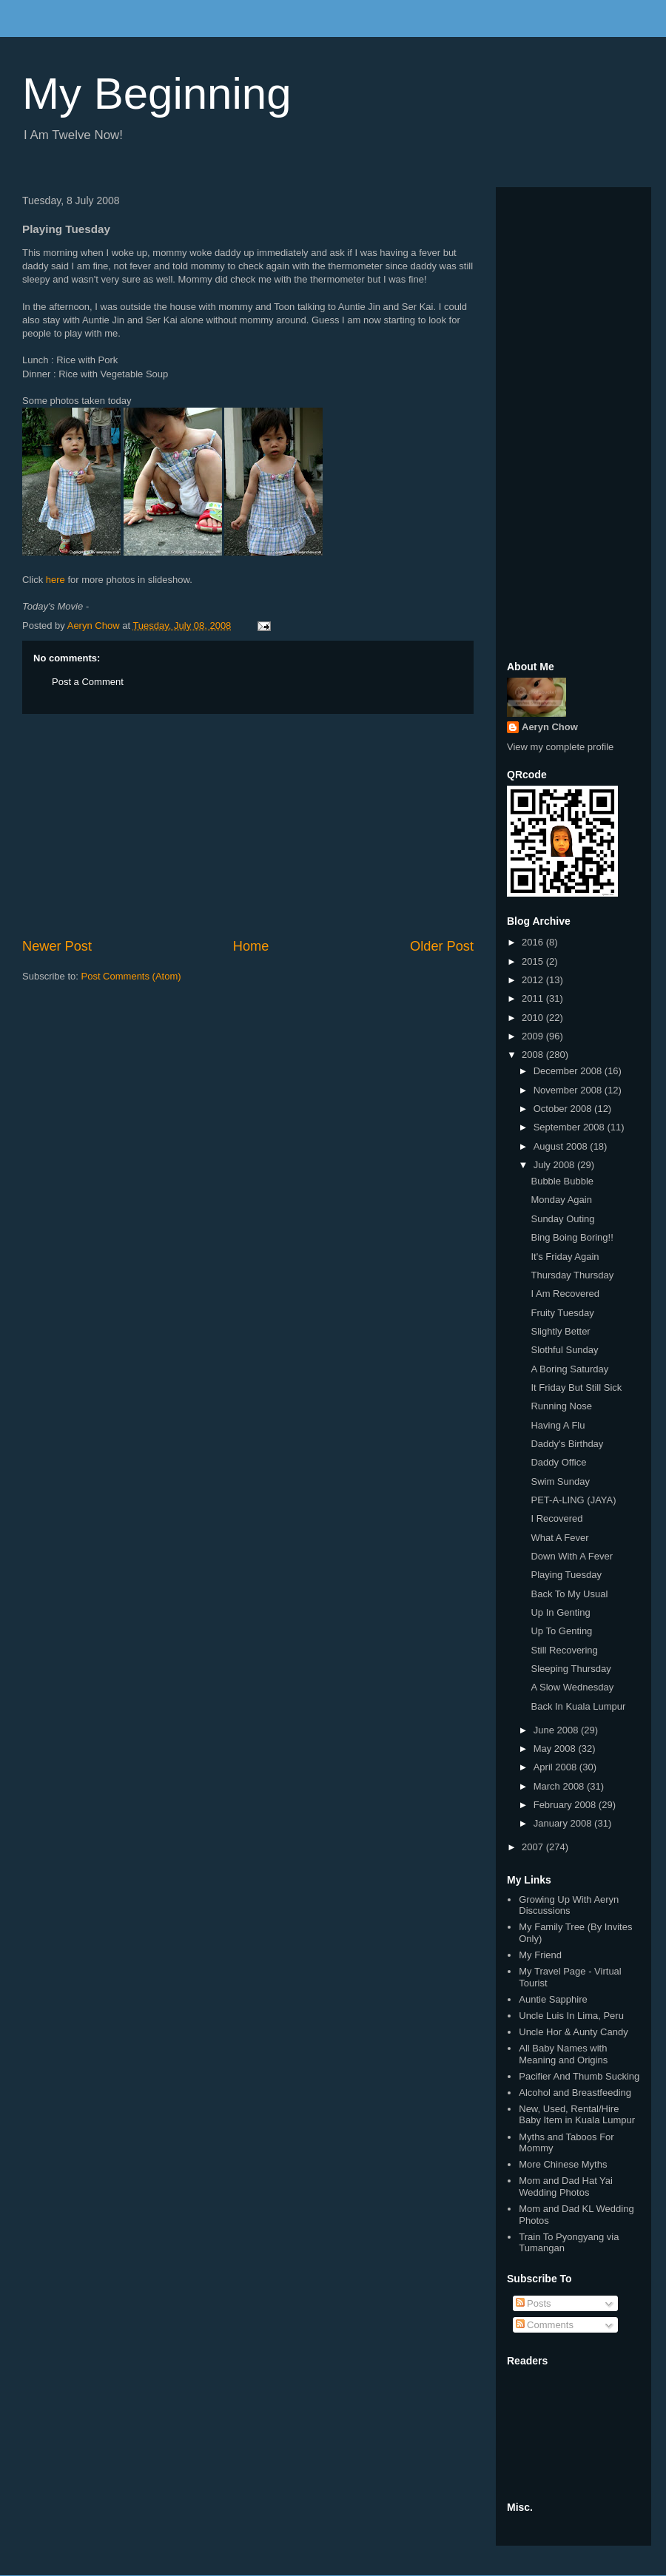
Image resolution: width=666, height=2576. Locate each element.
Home (251, 946)
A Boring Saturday (569, 1369)
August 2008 (562, 1146)
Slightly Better (560, 1331)
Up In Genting (560, 1612)
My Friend (540, 1954)
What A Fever (559, 1537)
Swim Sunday (560, 1481)
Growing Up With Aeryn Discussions (569, 1905)
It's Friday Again (565, 1256)
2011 (534, 998)
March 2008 (560, 1786)
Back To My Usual (569, 1593)
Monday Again (561, 1199)
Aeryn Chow (550, 726)
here (55, 579)
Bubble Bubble (562, 1181)
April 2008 (556, 1767)
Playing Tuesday (566, 1574)
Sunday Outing (562, 1218)
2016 (534, 942)
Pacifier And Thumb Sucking (579, 2076)
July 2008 (555, 1164)
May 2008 (556, 1748)
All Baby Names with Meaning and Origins (563, 2054)
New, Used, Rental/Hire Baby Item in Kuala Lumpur (577, 2114)
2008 (534, 1054)
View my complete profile (560, 746)
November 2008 (569, 1090)
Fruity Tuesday (562, 1312)
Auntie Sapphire (553, 1999)
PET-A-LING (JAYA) (573, 1500)
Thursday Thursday (572, 1275)
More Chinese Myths (563, 2164)
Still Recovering (564, 1650)
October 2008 (564, 1108)
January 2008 (564, 1823)
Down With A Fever (572, 1556)
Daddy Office (558, 1462)
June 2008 (557, 1730)
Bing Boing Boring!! (572, 1237)
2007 (534, 1846)
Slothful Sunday (564, 1349)
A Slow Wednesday (572, 1687)
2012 (534, 979)
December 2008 (569, 1070)
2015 (534, 961)
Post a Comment (88, 681)
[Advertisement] (248, 825)
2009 (534, 1036)
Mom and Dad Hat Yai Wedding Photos (566, 2186)
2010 (534, 1017)
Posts (533, 2303)
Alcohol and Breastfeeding (575, 2092)
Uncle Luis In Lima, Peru (571, 2015)
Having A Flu (558, 1425)
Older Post (442, 946)
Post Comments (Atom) (131, 976)
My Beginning (157, 93)
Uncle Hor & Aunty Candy (573, 2031)
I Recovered (556, 1518)
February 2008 (566, 1804)
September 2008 (571, 1127)
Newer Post (57, 946)
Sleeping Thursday (570, 1668)
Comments (545, 2324)
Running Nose (561, 1406)
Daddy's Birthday (567, 1443)
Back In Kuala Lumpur (578, 1706)
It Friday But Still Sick (576, 1387)
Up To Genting (561, 1630)
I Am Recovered (565, 1293)
